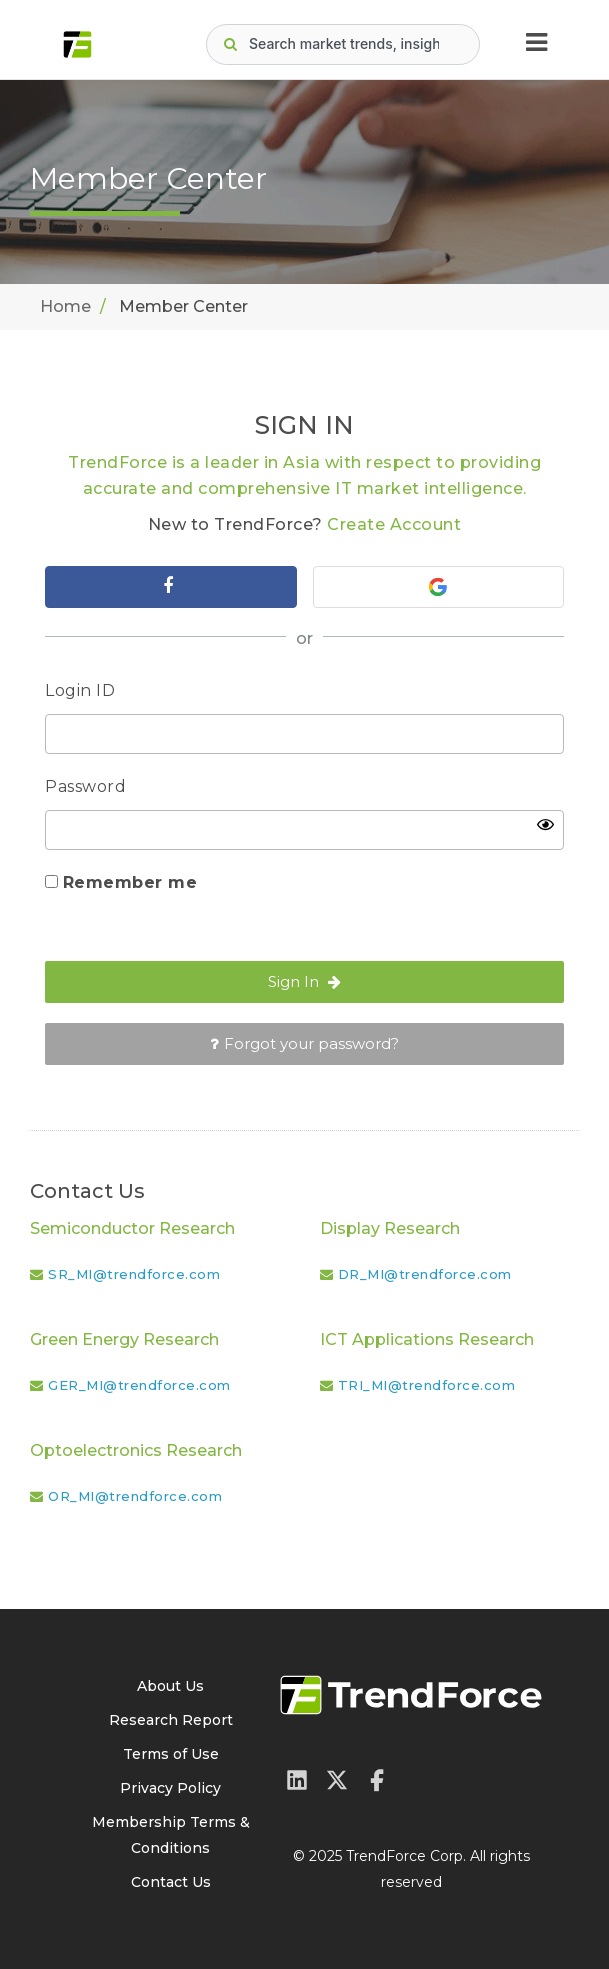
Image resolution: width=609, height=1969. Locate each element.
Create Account (394, 524)
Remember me (130, 882)
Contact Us (171, 1882)
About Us (170, 1686)
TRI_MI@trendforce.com (427, 1385)
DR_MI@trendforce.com (425, 1274)
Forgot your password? (304, 1043)
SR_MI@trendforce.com (134, 1274)
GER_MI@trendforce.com (139, 1385)
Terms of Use (171, 1754)
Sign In (304, 981)
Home (65, 306)
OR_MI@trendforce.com (135, 1496)
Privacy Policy (170, 1788)
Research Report (171, 1720)
